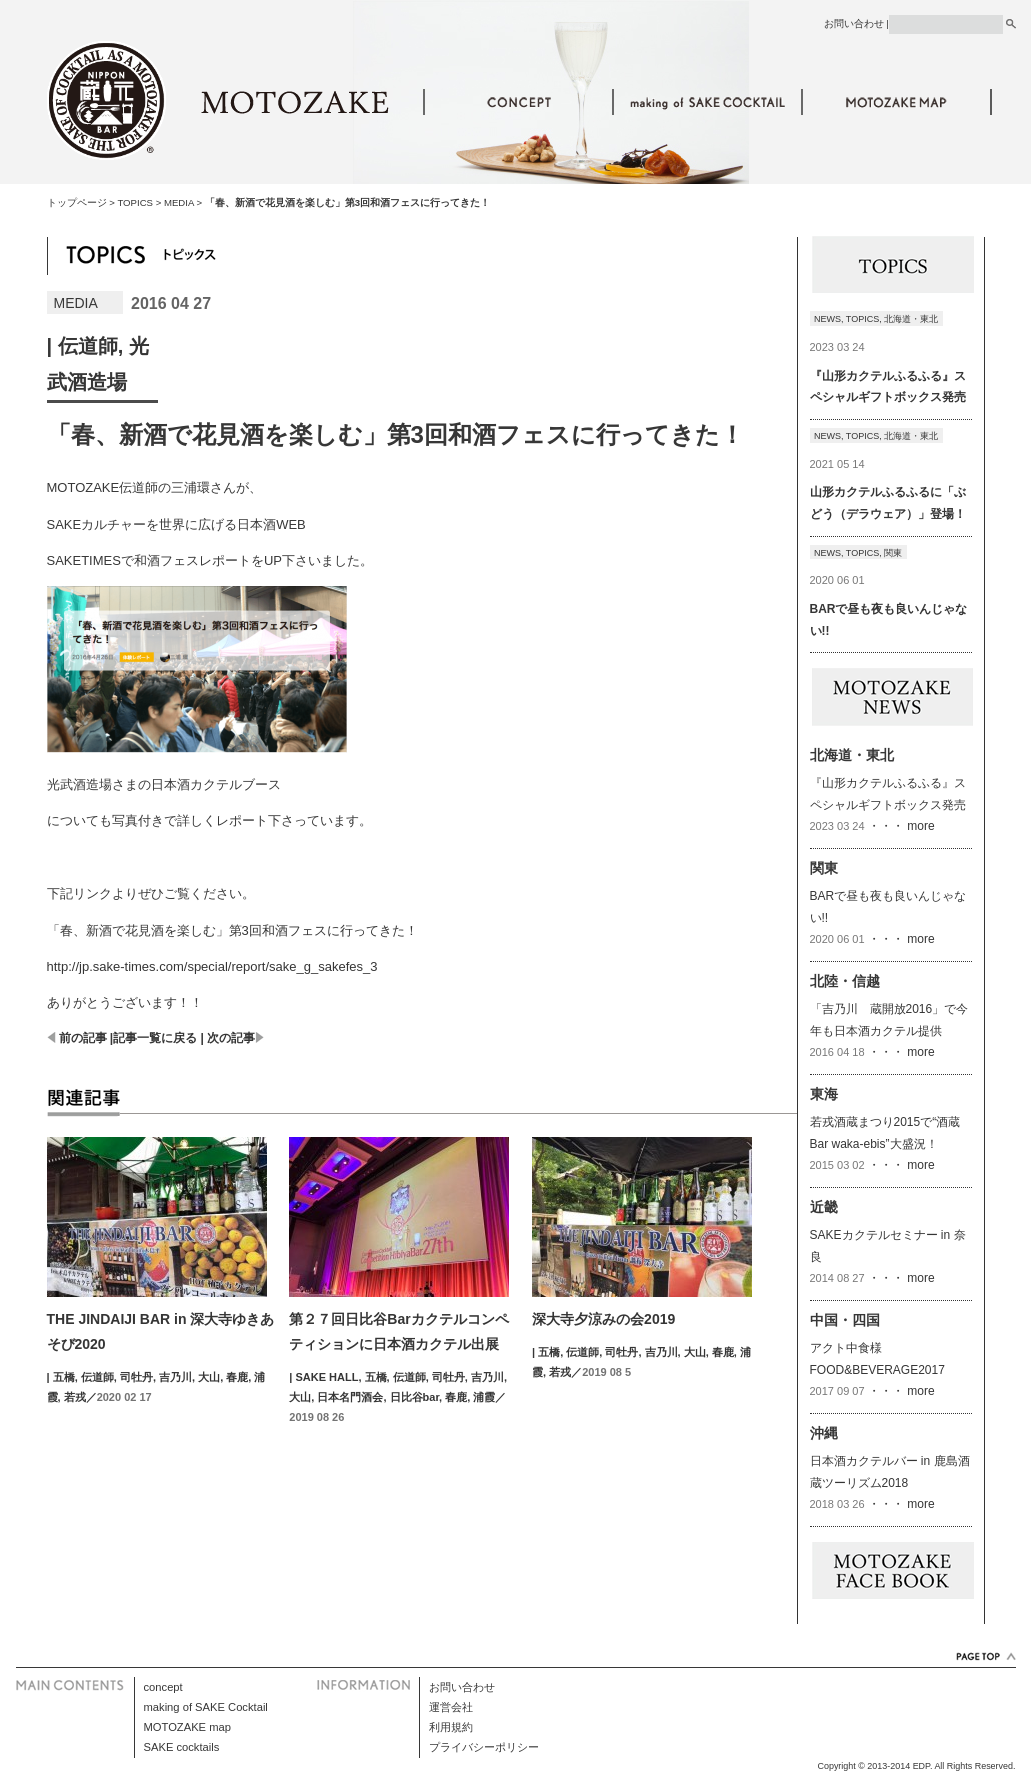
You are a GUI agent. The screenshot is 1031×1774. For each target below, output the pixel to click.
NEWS (827, 319)
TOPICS (135, 202)
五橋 (64, 1377)
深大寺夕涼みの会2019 (603, 1319)
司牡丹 (136, 1377)
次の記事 (231, 1038)
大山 (209, 1377)
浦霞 (484, 1397)
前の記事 (83, 1038)
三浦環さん (203, 487)
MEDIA (179, 202)
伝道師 (88, 346)
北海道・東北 (911, 319)
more (919, 826)
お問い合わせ (854, 23)
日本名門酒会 (350, 1397)
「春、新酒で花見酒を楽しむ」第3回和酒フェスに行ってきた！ (232, 930)
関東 (893, 553)
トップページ (77, 202)
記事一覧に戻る (155, 1038)
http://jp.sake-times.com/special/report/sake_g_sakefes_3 (212, 966)
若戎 (75, 1397)
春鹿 (237, 1377)
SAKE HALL (326, 1377)
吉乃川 (175, 1377)
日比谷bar (415, 1397)
